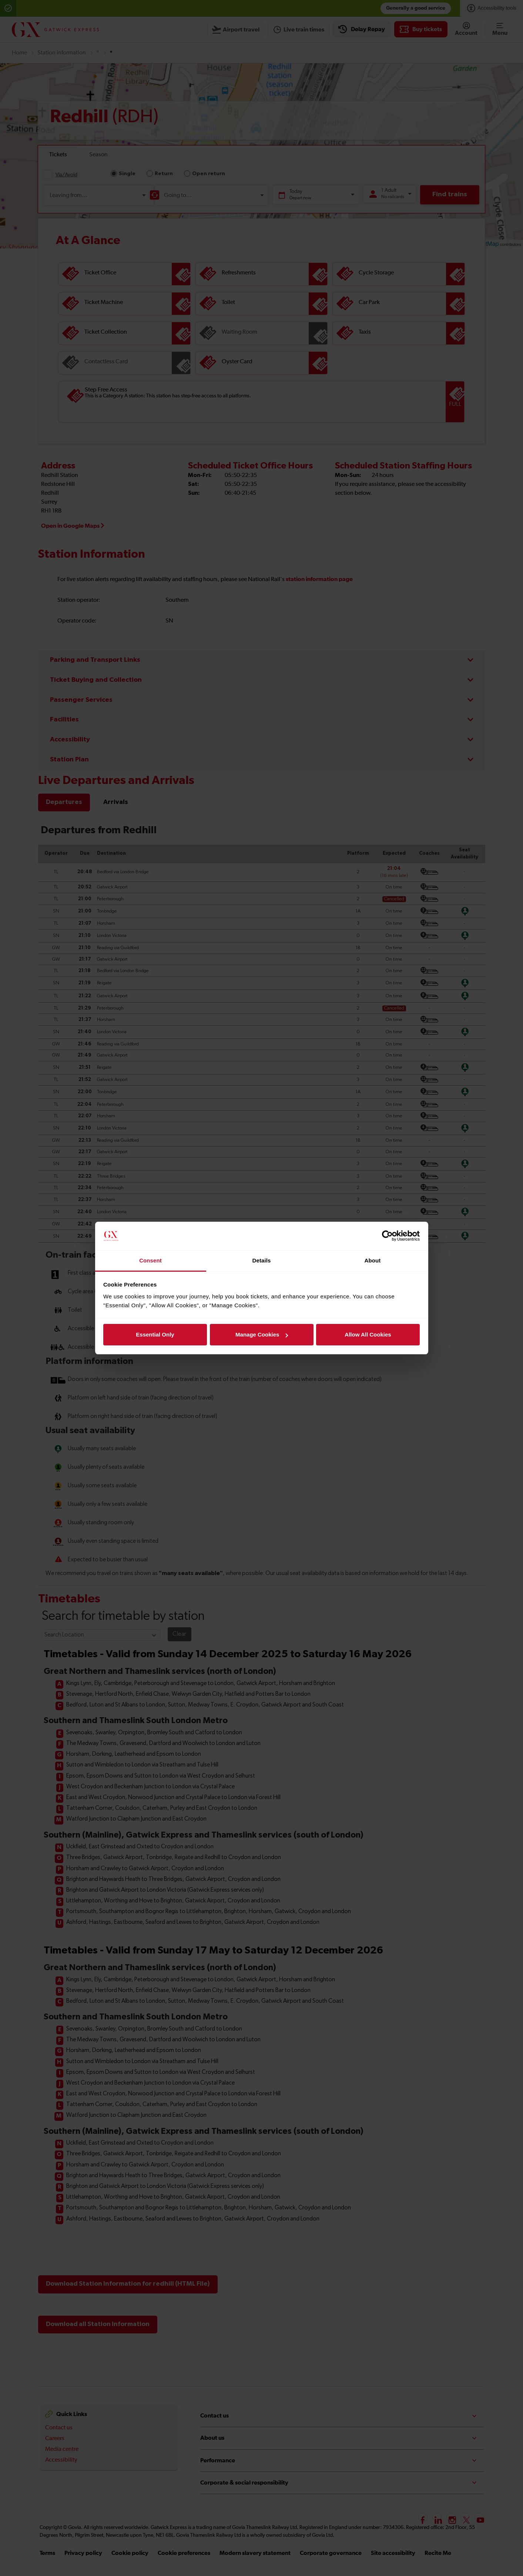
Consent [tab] (150, 1260)
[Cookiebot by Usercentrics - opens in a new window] (387, 1236)
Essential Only (155, 1334)
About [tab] (373, 1260)
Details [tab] (261, 1260)
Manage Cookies (261, 1334)
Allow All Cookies (368, 1334)
